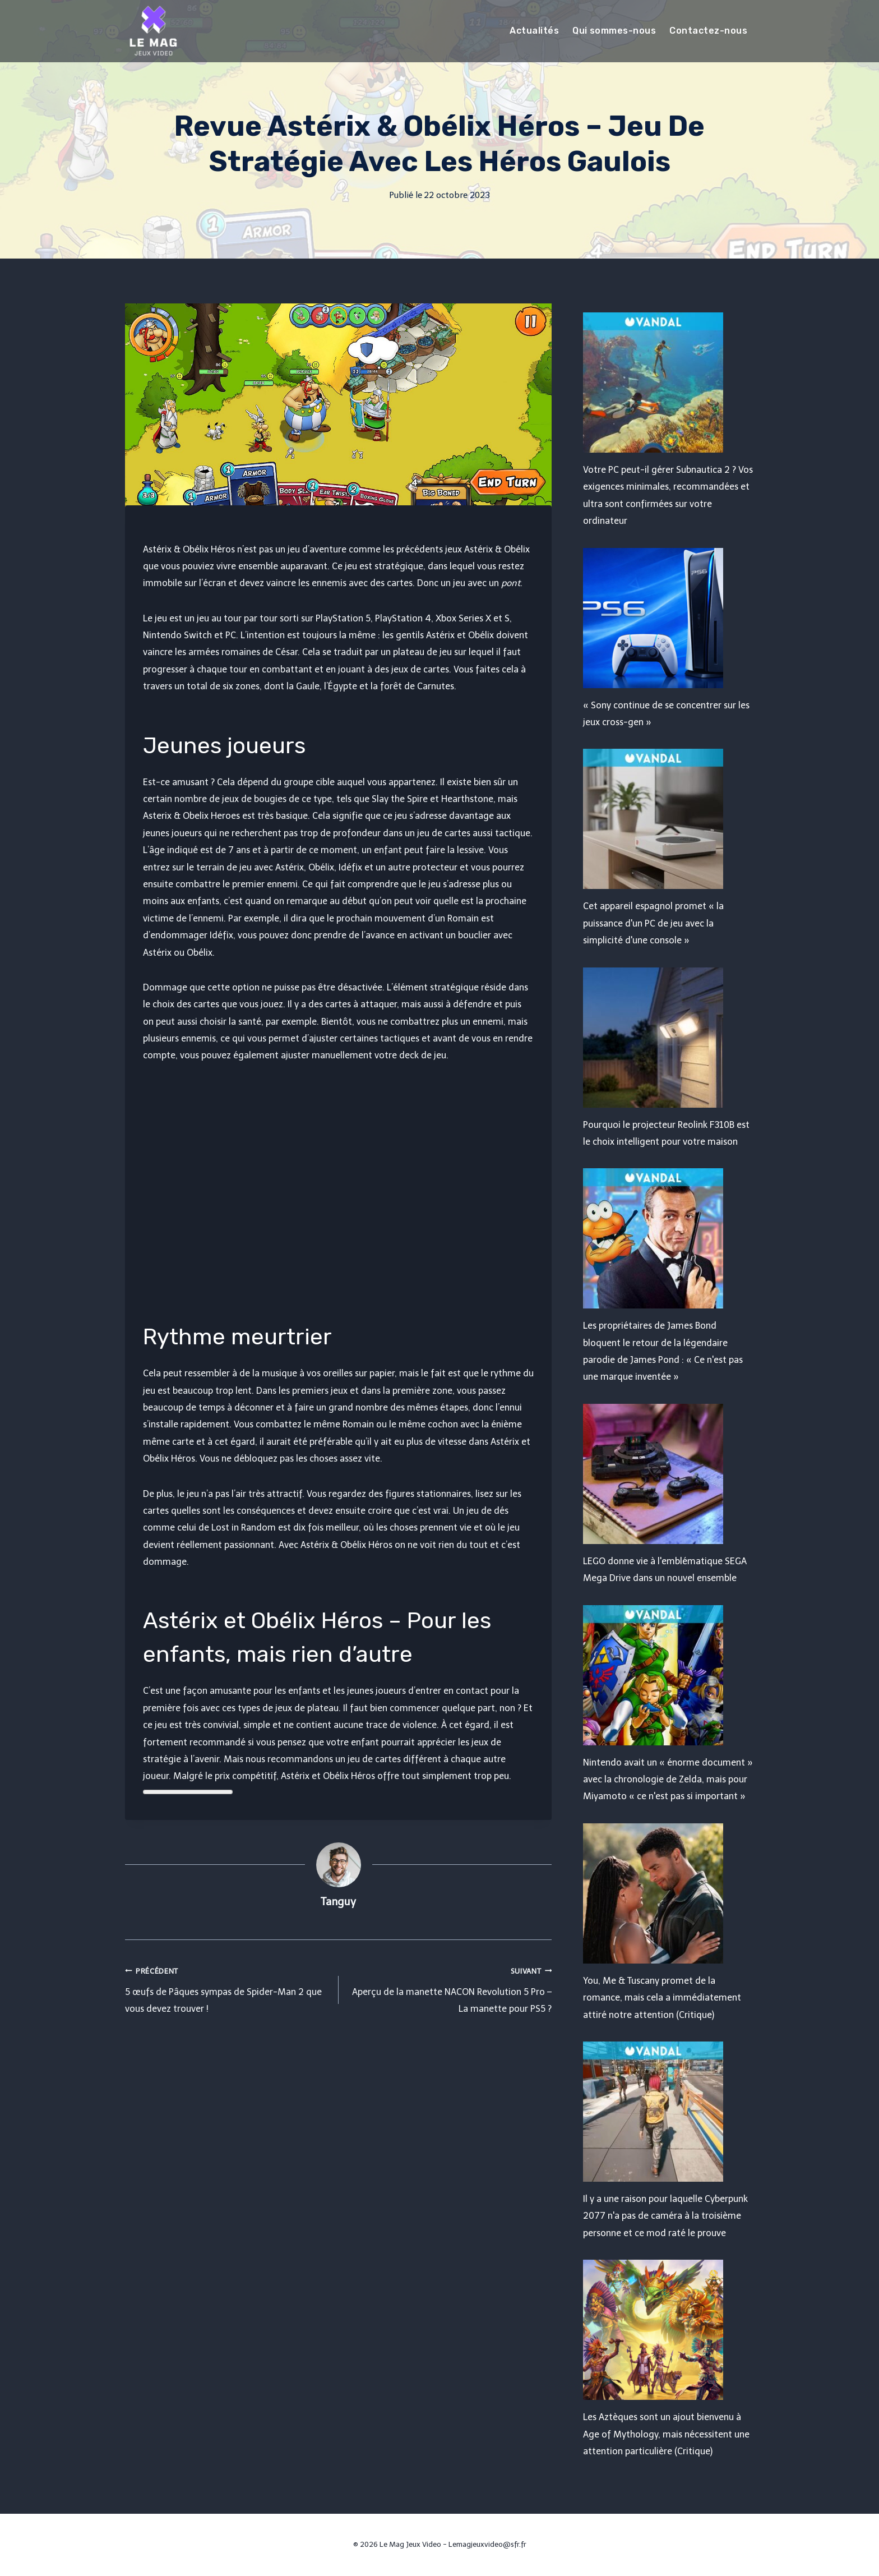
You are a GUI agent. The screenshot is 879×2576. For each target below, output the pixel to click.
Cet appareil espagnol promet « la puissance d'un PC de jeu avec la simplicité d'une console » (653, 923)
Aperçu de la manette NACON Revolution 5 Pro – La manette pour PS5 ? (450, 1988)
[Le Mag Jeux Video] (153, 31)
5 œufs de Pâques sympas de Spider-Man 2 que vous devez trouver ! (227, 1988)
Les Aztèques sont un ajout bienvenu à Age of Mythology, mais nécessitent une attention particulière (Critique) (666, 2434)
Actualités (534, 30)
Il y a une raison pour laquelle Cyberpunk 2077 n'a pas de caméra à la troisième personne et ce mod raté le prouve (665, 2215)
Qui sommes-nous (614, 30)
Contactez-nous (708, 30)
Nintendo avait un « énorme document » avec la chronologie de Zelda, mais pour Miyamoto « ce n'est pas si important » (668, 1779)
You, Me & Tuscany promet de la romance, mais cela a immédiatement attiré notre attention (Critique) (662, 1997)
